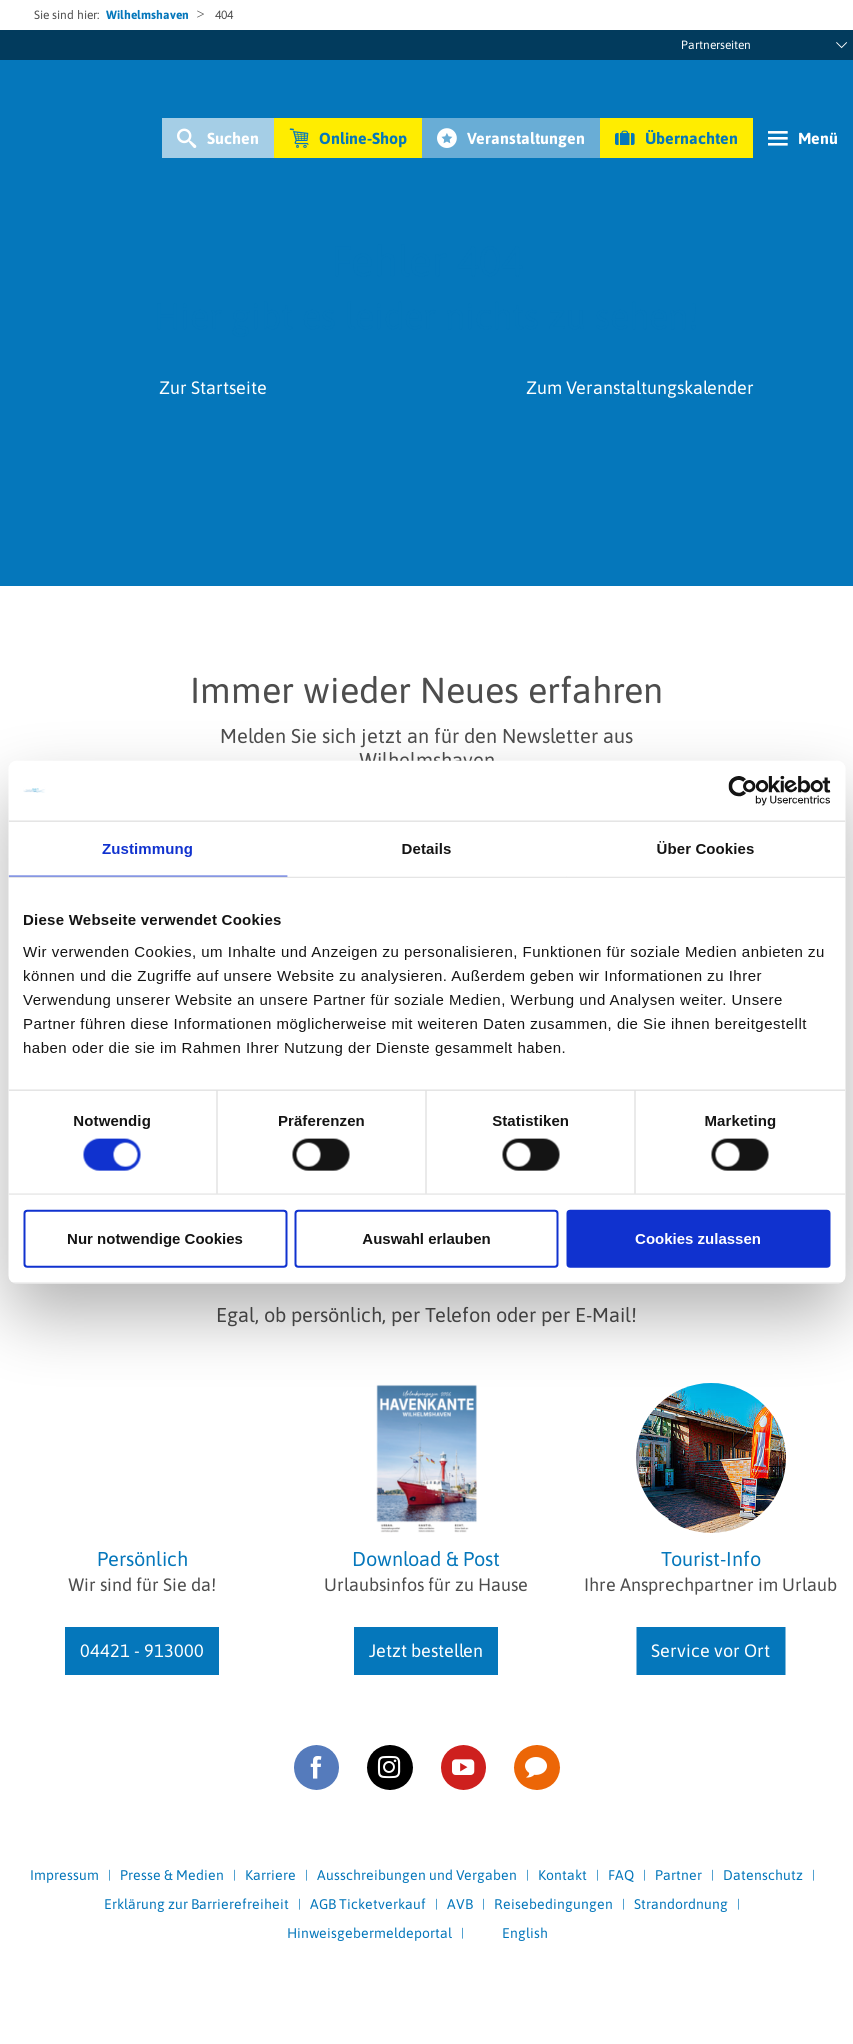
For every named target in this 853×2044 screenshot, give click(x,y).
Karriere (270, 1875)
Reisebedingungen (553, 1904)
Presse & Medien (172, 1875)
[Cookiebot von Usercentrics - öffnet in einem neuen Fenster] (742, 791)
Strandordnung (681, 1904)
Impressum (64, 1875)
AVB (460, 1904)
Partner (678, 1875)
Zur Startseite (213, 387)
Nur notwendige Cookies (155, 1237)
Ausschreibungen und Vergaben (417, 1875)
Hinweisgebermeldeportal (369, 1933)
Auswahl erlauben (426, 1237)
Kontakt (562, 1875)
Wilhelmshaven (147, 15)
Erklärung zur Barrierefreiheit (196, 1904)
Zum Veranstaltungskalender (640, 387)
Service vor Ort (710, 1650)
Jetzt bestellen (426, 1650)
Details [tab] (427, 848)
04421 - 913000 (142, 1650)
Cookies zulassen (698, 1237)
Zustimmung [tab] (147, 848)
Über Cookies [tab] (706, 848)
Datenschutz (763, 1875)
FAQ (621, 1875)
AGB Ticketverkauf (368, 1904)
